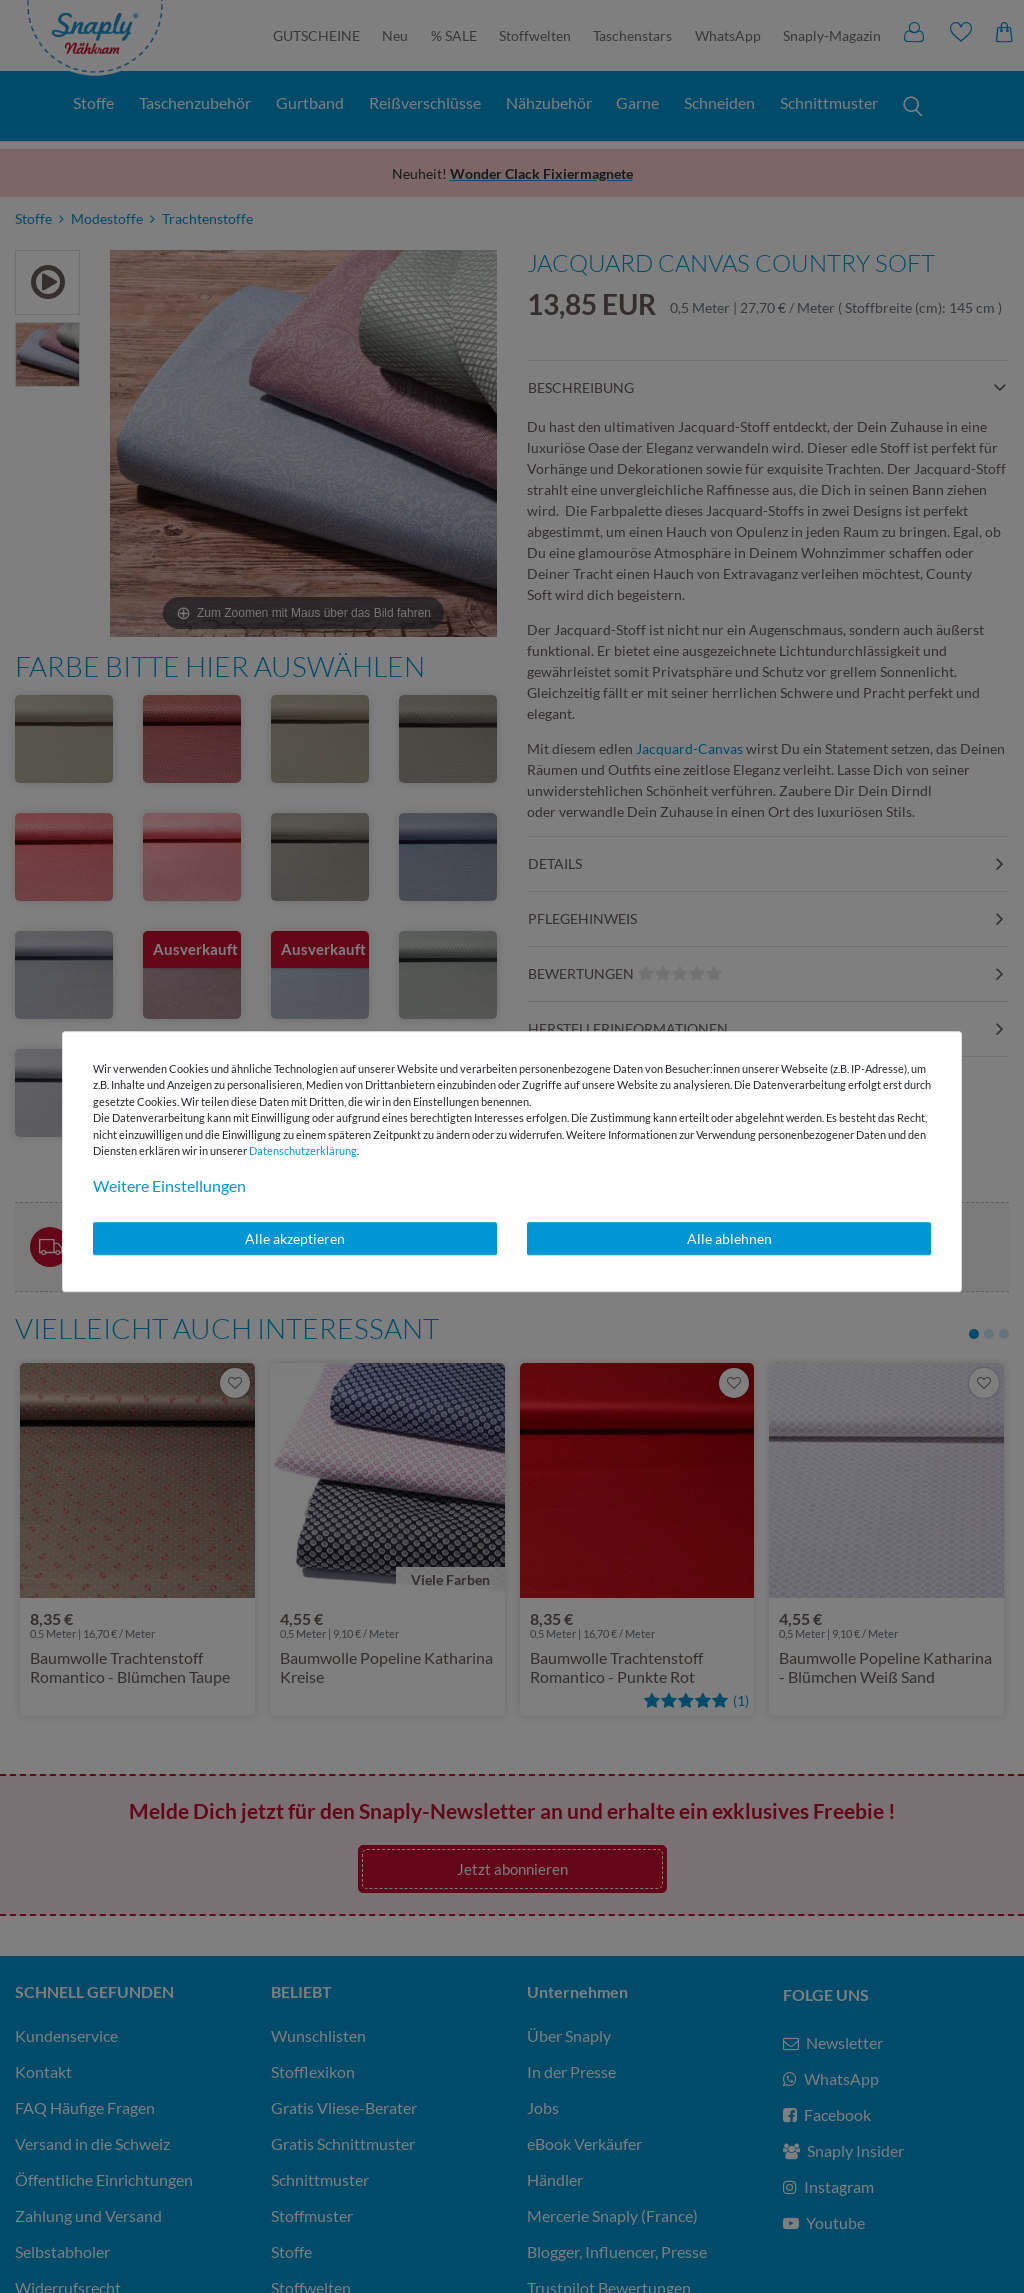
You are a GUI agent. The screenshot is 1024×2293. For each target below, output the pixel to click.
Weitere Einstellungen (169, 1185)
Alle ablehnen (729, 1238)
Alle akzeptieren (295, 1238)
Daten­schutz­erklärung (303, 1150)
